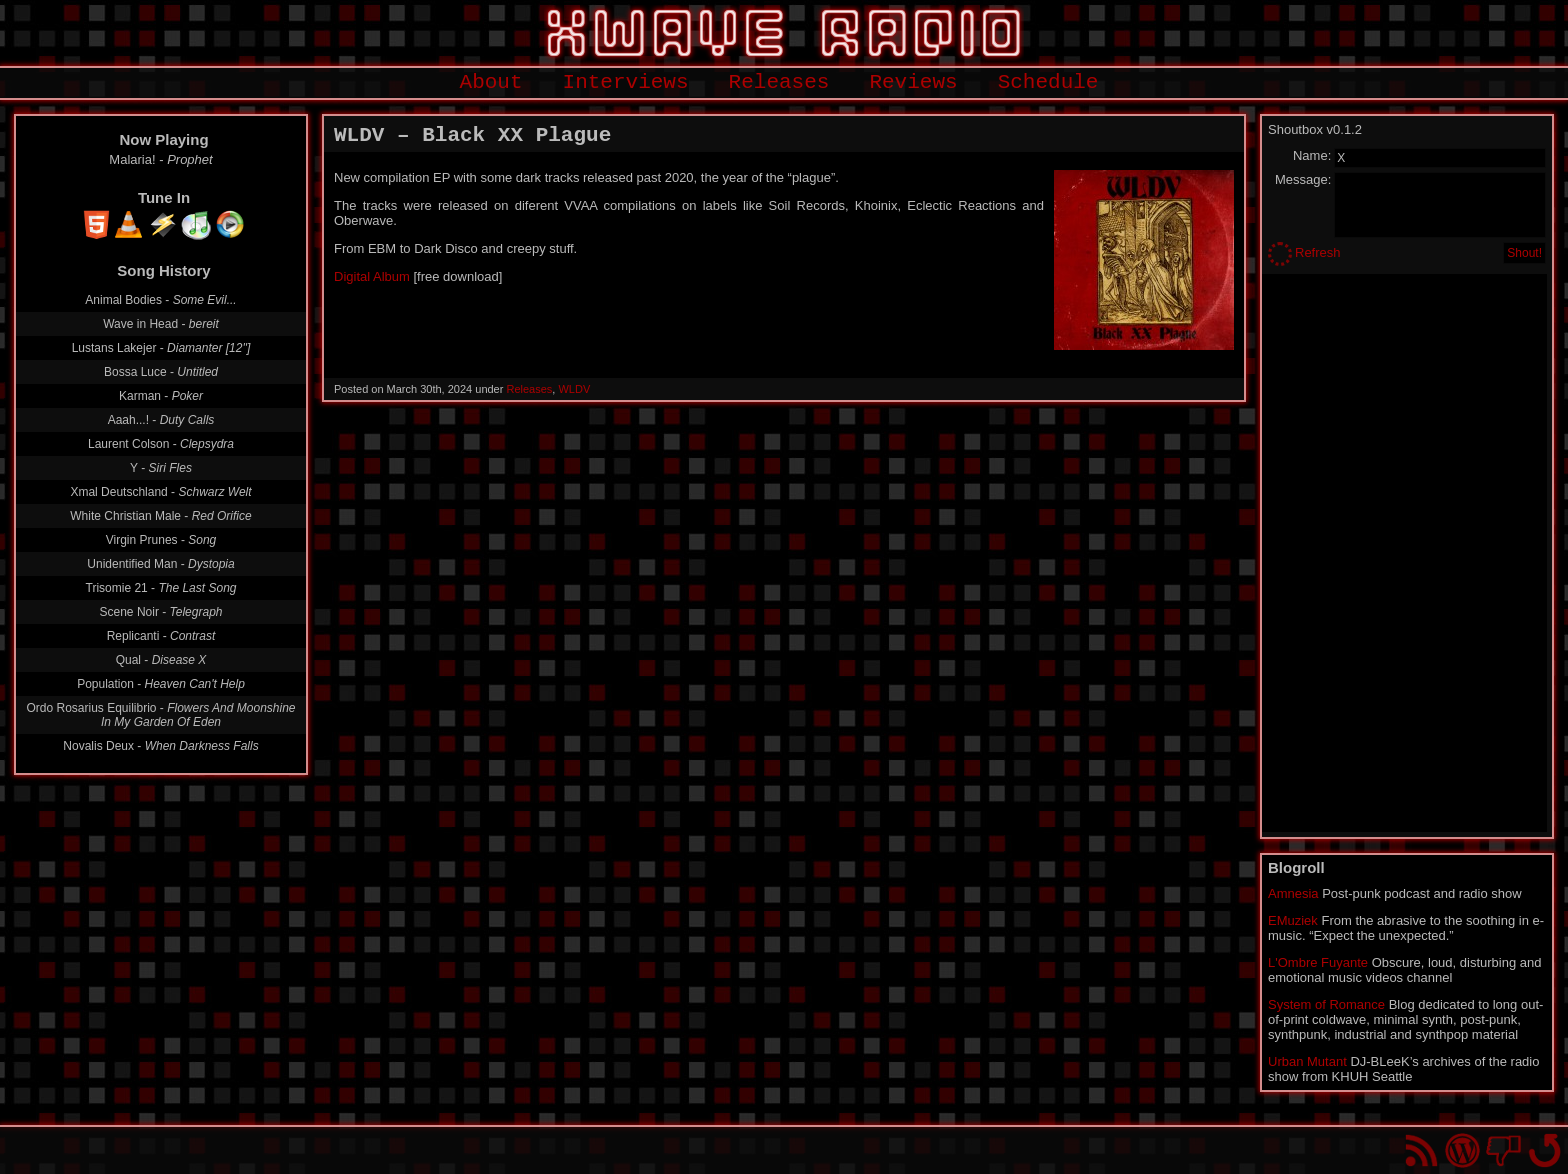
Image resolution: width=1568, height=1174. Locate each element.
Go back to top (1544, 1150)
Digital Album (372, 276)
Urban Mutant (1307, 1061)
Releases (779, 82)
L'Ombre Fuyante (1318, 962)
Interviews (626, 82)
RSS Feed (1421, 1150)
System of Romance (1326, 1004)
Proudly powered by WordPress (1462, 1150)
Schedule (1048, 82)
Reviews (913, 82)
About (491, 82)
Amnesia (1293, 893)
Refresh (1318, 252)
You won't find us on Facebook (1503, 1150)
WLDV (574, 389)
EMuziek (1293, 920)
